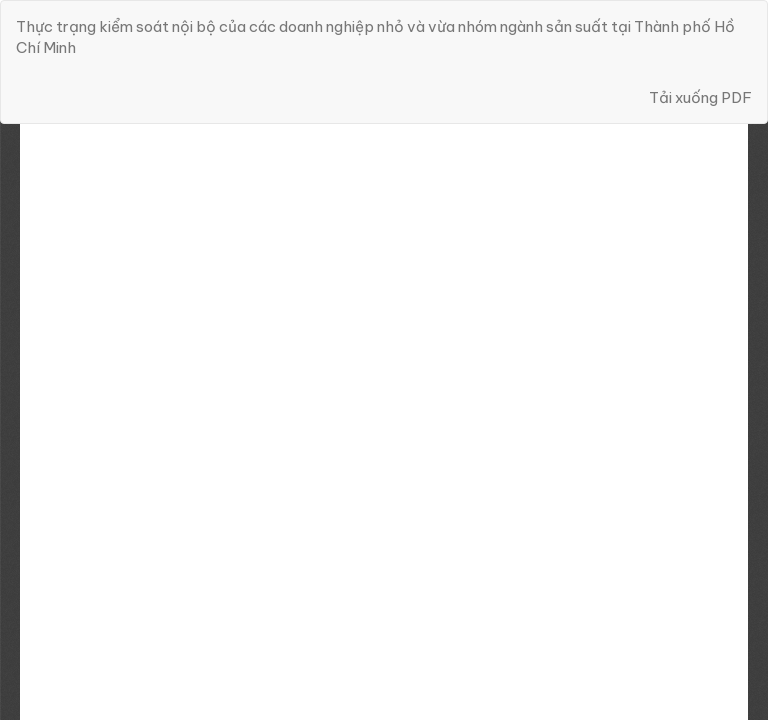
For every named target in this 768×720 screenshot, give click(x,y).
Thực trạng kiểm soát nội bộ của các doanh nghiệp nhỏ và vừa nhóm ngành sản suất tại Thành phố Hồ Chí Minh (375, 37)
